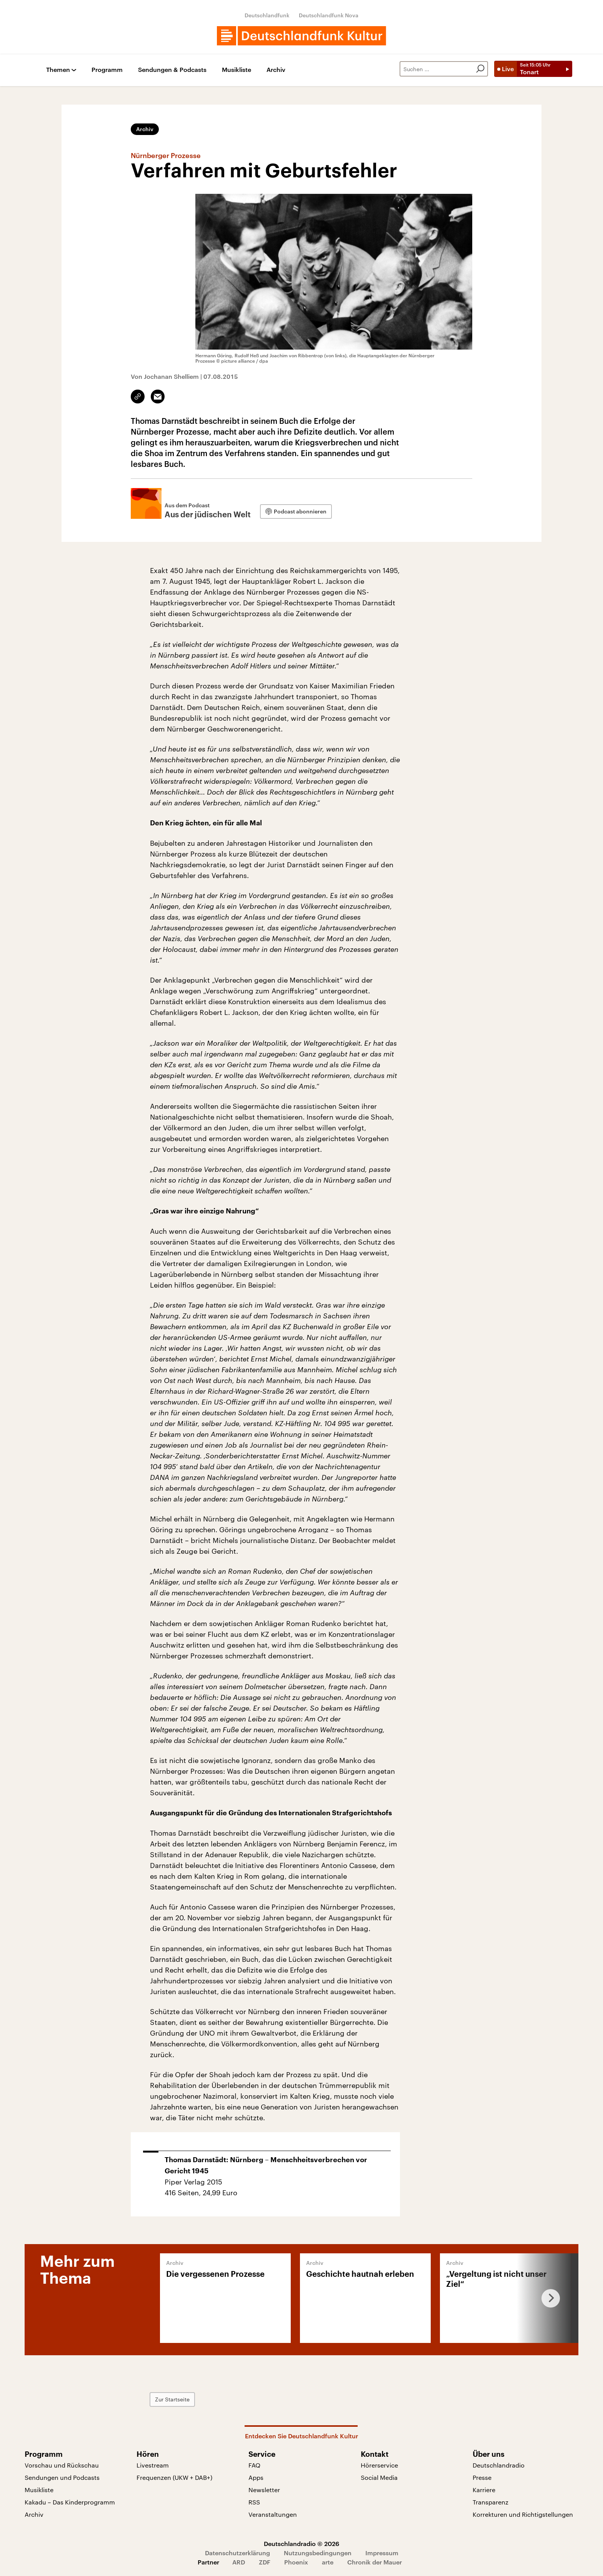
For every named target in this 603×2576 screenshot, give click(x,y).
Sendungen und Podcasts (62, 2477)
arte (327, 2562)
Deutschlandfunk (267, 15)
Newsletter (264, 2489)
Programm (107, 70)
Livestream (153, 2465)
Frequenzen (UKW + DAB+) (174, 2477)
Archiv (276, 70)
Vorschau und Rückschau (62, 2465)
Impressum (381, 2552)
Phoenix (296, 2562)
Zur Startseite (172, 2399)
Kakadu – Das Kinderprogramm (70, 2502)
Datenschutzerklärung (237, 2552)
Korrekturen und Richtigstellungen (523, 2514)
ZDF (264, 2562)
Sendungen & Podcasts (172, 70)
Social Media (379, 2477)
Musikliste (236, 70)
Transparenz (490, 2502)
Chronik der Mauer (374, 2562)
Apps (255, 2477)
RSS (254, 2502)
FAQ (254, 2465)
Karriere (484, 2489)
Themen (58, 70)
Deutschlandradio (499, 2465)
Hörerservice (379, 2465)
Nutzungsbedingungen (317, 2552)
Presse (482, 2477)
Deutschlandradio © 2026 (301, 2543)
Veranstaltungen (272, 2514)
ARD (238, 2562)
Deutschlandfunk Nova (328, 15)
